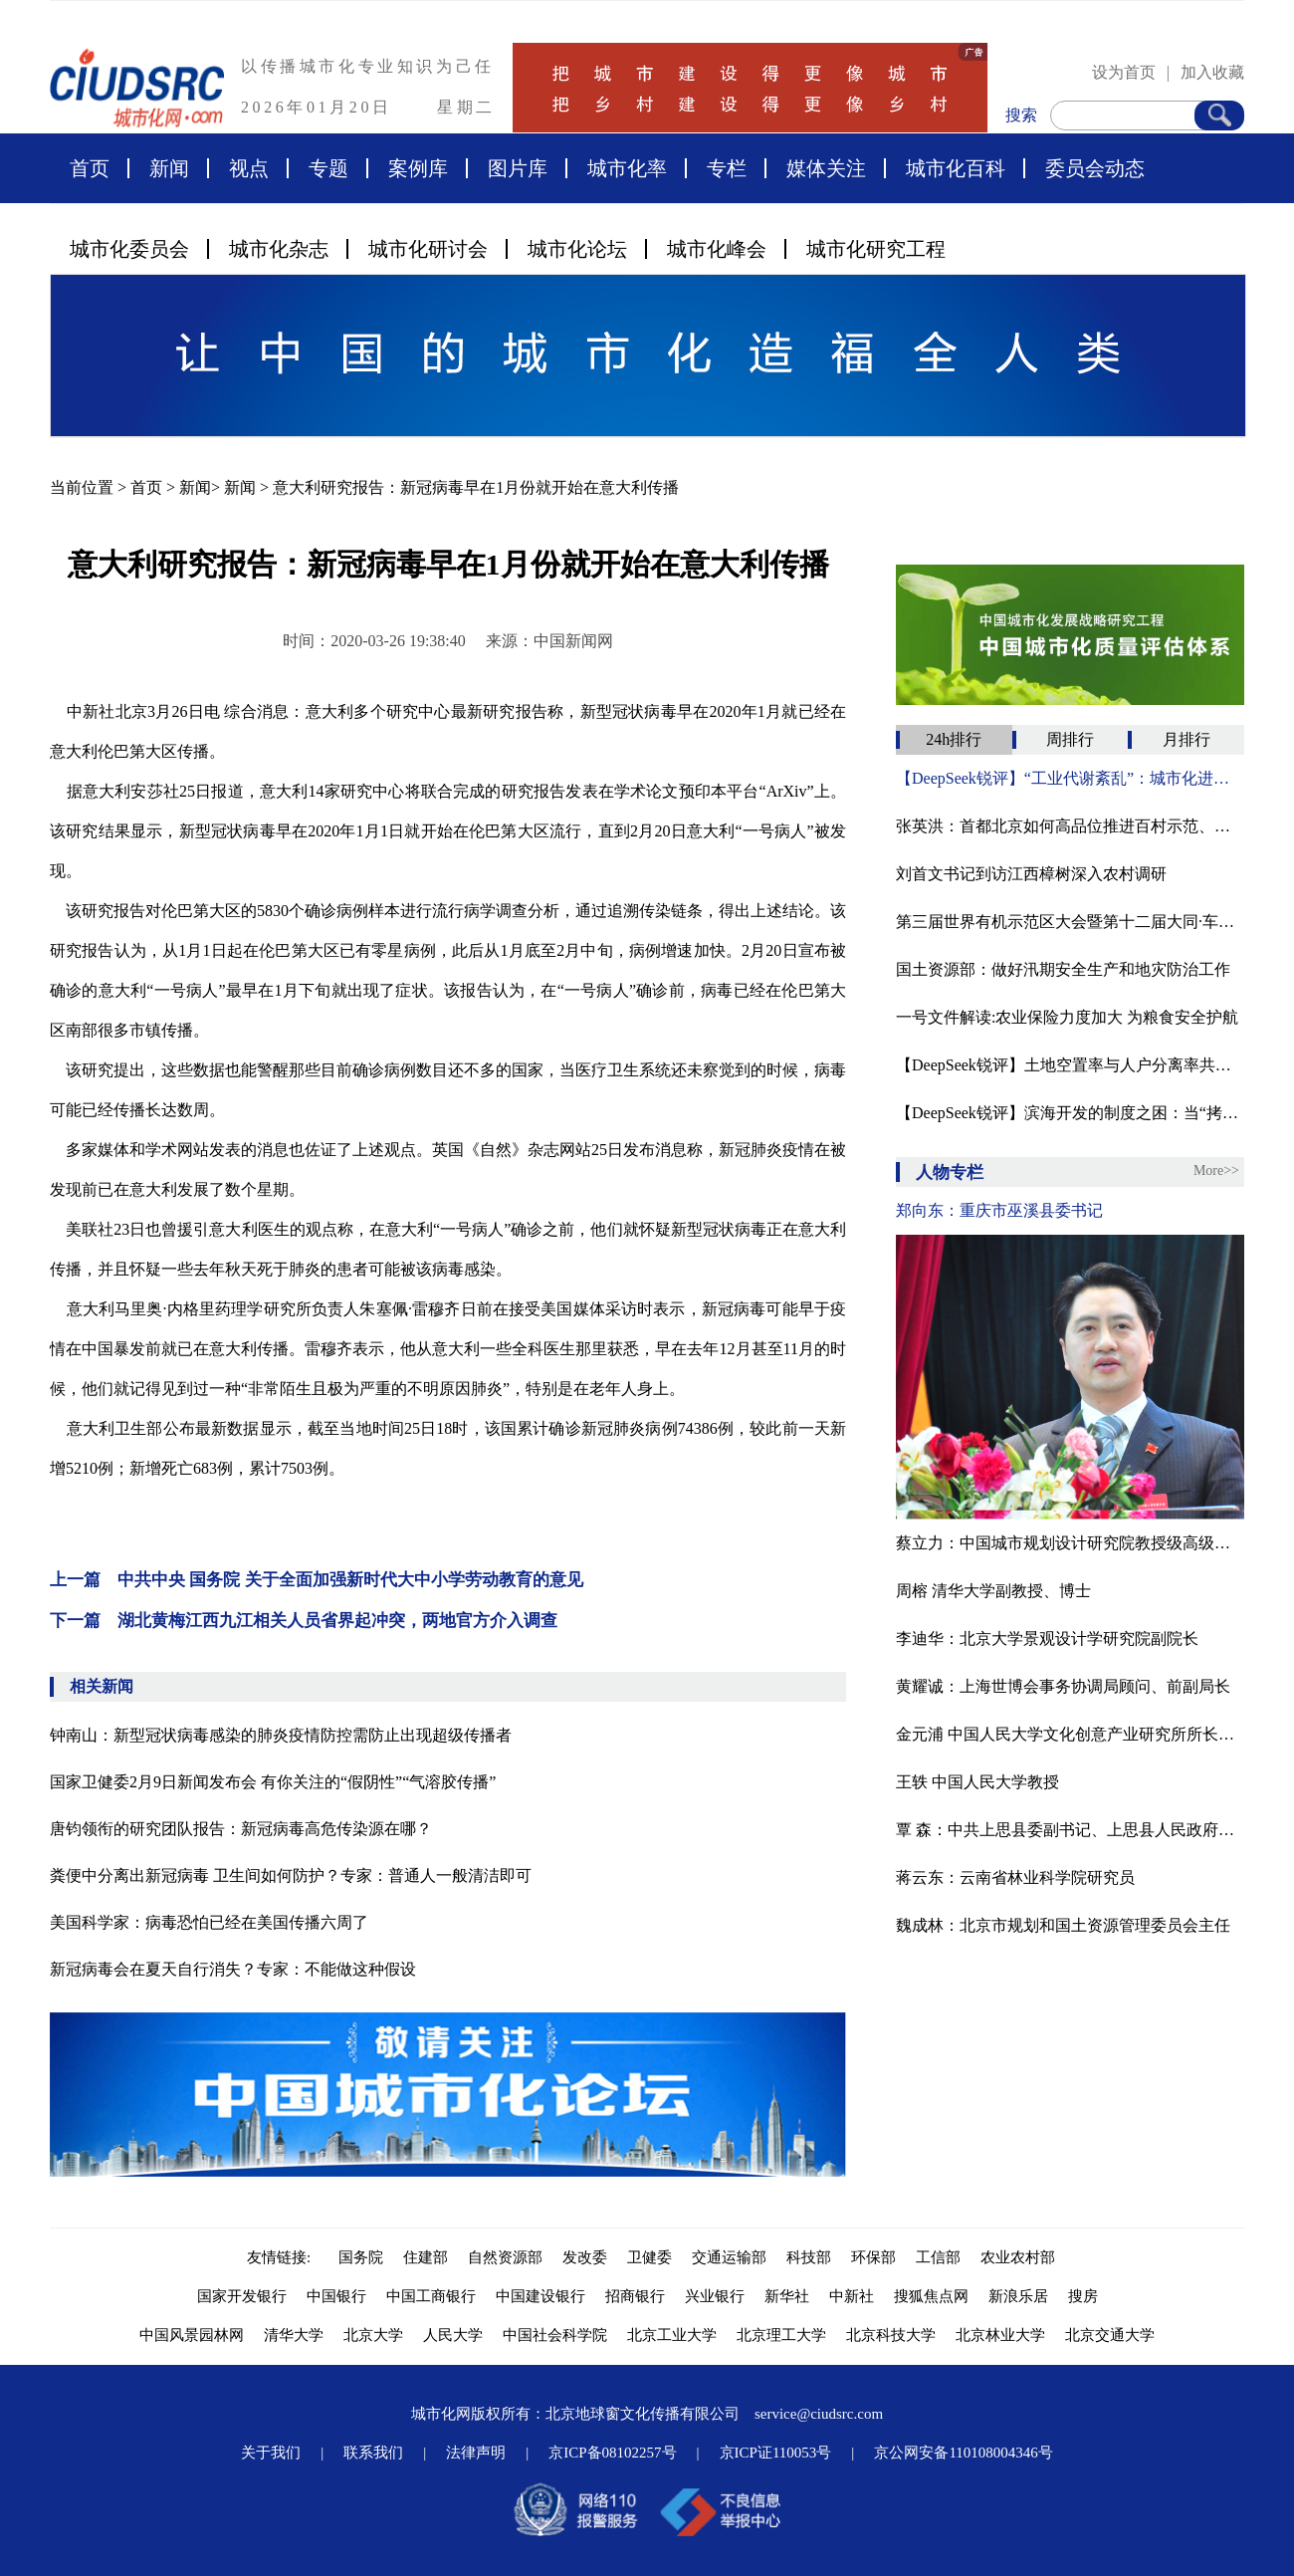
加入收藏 (1212, 72)
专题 (328, 168)
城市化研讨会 (428, 249)
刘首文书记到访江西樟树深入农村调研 (1031, 873)
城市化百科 (955, 168)
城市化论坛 (577, 249)
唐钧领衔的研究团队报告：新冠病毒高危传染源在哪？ (241, 1828)
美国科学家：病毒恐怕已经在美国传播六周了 (209, 1922)
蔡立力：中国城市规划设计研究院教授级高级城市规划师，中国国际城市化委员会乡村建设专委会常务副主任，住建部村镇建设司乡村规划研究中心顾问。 (1070, 1542)
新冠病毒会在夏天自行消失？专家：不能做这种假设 (233, 1969)
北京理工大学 (781, 2335)
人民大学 (453, 2335)
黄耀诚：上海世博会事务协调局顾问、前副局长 (1063, 1686)
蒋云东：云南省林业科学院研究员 (1015, 1877)
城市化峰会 (716, 249)
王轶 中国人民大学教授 (977, 1781)
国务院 (360, 2257)
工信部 (938, 2257)
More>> (1216, 1170)
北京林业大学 (1000, 2335)
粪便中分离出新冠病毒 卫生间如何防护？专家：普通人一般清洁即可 (291, 1875)
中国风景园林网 (191, 2335)
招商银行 (635, 2296)
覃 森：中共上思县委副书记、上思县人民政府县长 (1070, 1829)
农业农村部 (1017, 2257)
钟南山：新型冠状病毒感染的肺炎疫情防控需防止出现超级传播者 (281, 1735)
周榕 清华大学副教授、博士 (993, 1590)
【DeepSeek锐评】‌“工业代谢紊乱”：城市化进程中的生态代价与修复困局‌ (1070, 778)
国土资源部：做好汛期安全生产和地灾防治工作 (1063, 969)
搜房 (1083, 2296)
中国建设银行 (540, 2296)
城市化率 (627, 168)
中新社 (851, 2296)
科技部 (808, 2257)
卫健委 (649, 2257)
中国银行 (336, 2296)
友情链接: (283, 2257)
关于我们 (271, 2452)
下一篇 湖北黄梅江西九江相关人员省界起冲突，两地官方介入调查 (303, 1620)
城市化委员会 (129, 249)
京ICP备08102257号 (612, 2452)
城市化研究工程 (876, 249)
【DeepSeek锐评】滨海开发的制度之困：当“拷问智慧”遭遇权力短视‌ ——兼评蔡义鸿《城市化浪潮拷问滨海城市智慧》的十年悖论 (1070, 1112)
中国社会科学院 (555, 2335)
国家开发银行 (242, 2296)
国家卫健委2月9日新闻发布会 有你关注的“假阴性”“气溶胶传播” (273, 1781)
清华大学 (294, 2335)
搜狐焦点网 (931, 2296)
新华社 (786, 2296)
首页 (89, 168)
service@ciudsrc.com (819, 2414)
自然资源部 (505, 2257)
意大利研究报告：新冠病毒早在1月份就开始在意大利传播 (476, 487)
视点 (249, 168)
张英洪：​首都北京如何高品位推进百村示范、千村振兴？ (1070, 826)
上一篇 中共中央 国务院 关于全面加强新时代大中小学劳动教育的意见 (316, 1579)
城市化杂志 (278, 249)
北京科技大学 (891, 2335)
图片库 (517, 168)
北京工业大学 (672, 2335)
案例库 (418, 168)
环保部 (873, 2257)
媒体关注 (826, 168)
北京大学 (373, 2335)
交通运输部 (729, 2257)
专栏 (727, 168)
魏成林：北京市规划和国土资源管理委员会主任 (1063, 1925)
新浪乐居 (1018, 2296)
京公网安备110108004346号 (963, 2452)
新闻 (169, 168)
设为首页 (1124, 72)
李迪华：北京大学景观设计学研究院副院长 (1047, 1638)
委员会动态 (1095, 168)
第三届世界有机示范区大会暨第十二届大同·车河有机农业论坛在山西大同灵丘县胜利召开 (1070, 921)
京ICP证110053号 (776, 2452)
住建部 (425, 2257)
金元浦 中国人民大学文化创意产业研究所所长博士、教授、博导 (1070, 1734)
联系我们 (373, 2452)
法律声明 (476, 2452)
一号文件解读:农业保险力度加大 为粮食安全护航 (1067, 1017)
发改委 (584, 2257)
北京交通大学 (1110, 2335)
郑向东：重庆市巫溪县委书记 (999, 1210)
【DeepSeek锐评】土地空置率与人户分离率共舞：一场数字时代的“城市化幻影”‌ (1070, 1064)
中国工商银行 (431, 2296)
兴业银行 (715, 2296)
